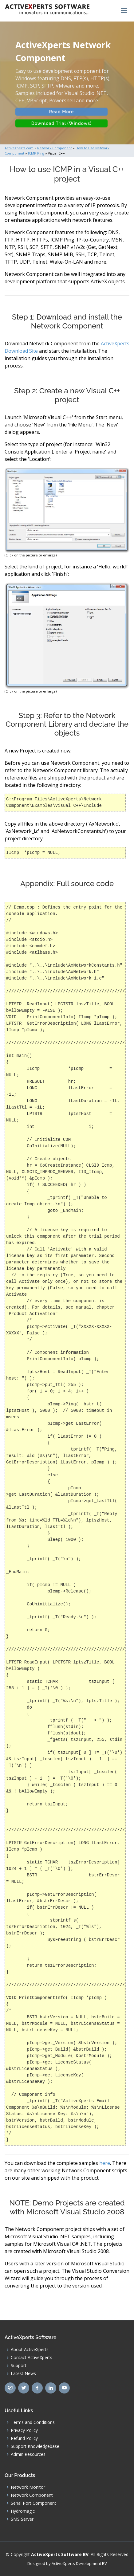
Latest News (23, 2373)
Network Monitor (28, 2487)
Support (18, 2365)
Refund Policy (24, 2438)
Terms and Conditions (33, 2422)
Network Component (32, 2495)
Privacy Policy (24, 2430)
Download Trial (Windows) (61, 127)
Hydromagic (23, 2511)
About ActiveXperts (30, 2349)
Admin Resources (28, 2454)
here (104, 2163)
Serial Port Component (33, 2503)
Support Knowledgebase (35, 2446)
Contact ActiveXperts (31, 2357)
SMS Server (22, 2519)
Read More (61, 115)
